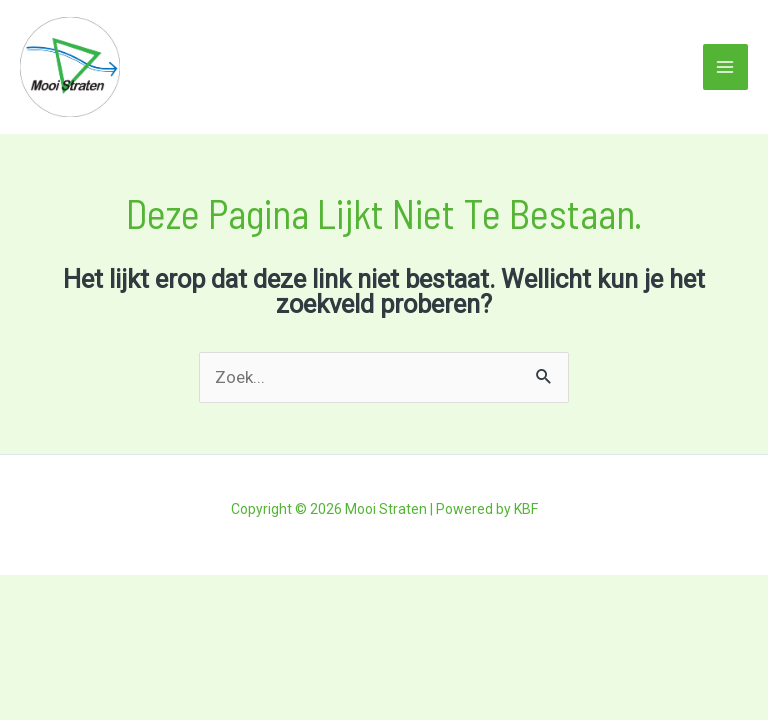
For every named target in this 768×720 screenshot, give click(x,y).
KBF (526, 509)
